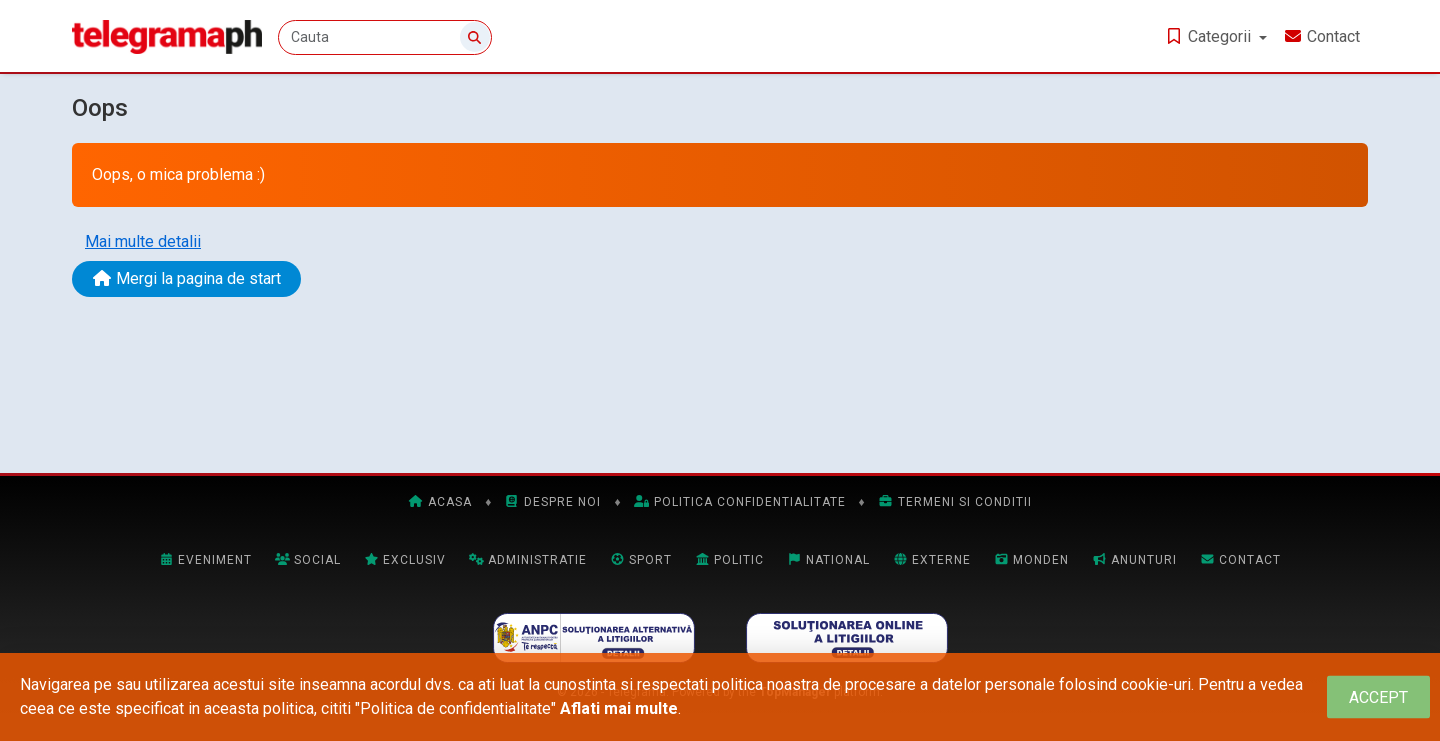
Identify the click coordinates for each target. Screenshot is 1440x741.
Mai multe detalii (143, 241)
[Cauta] (385, 37)
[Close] (1378, 697)
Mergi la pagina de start (186, 278)
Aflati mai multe (619, 708)
